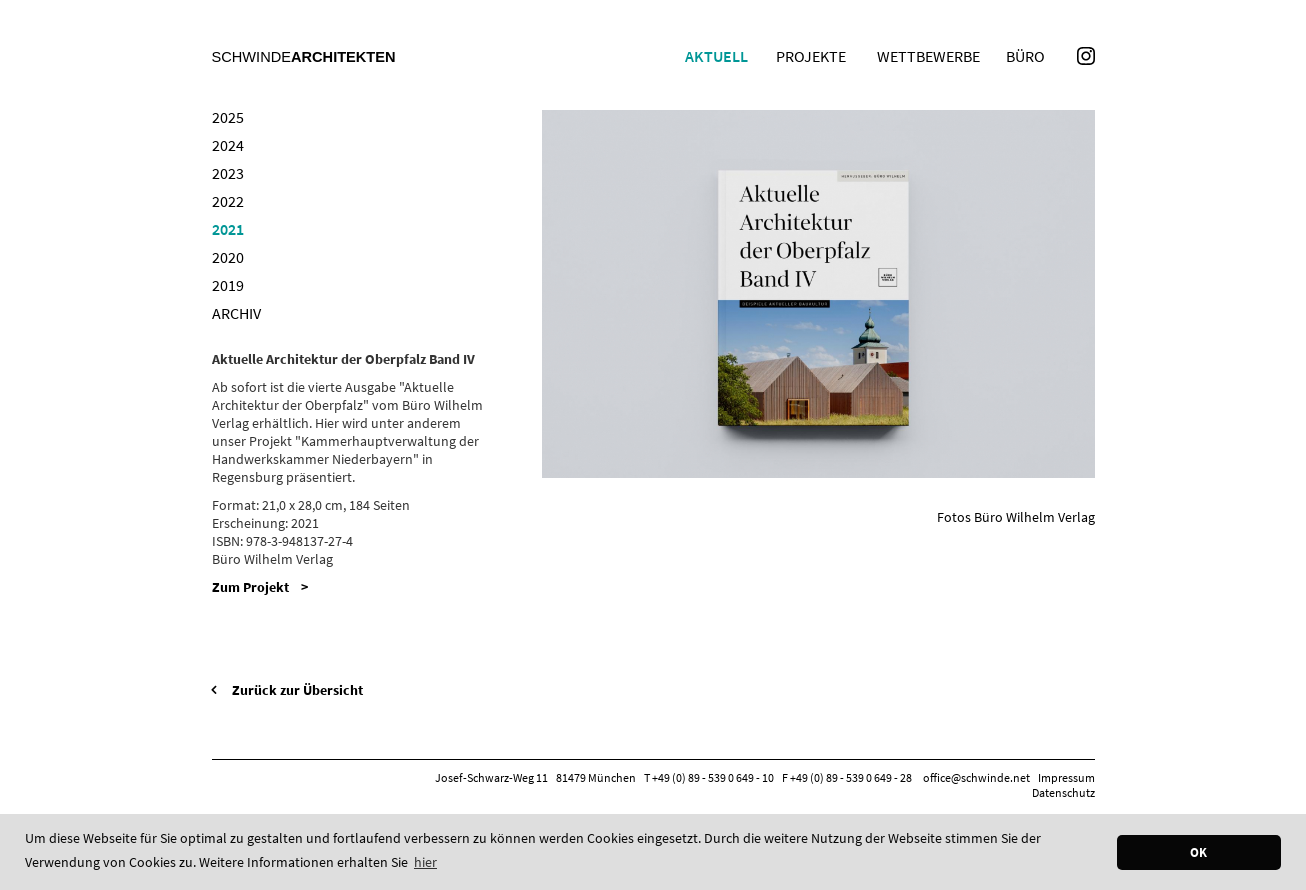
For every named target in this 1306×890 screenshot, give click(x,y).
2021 (228, 229)
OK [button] (1198, 852)
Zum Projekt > (260, 587)
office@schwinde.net (976, 777)
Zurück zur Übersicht (297, 690)
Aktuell (716, 56)
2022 (228, 201)
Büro (1025, 56)
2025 (228, 117)
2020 (228, 257)
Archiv (236, 313)
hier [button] (425, 862)
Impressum (1066, 777)
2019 (228, 285)
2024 (228, 145)
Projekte (811, 56)
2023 (228, 173)
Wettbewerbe (928, 56)
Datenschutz (1063, 792)
